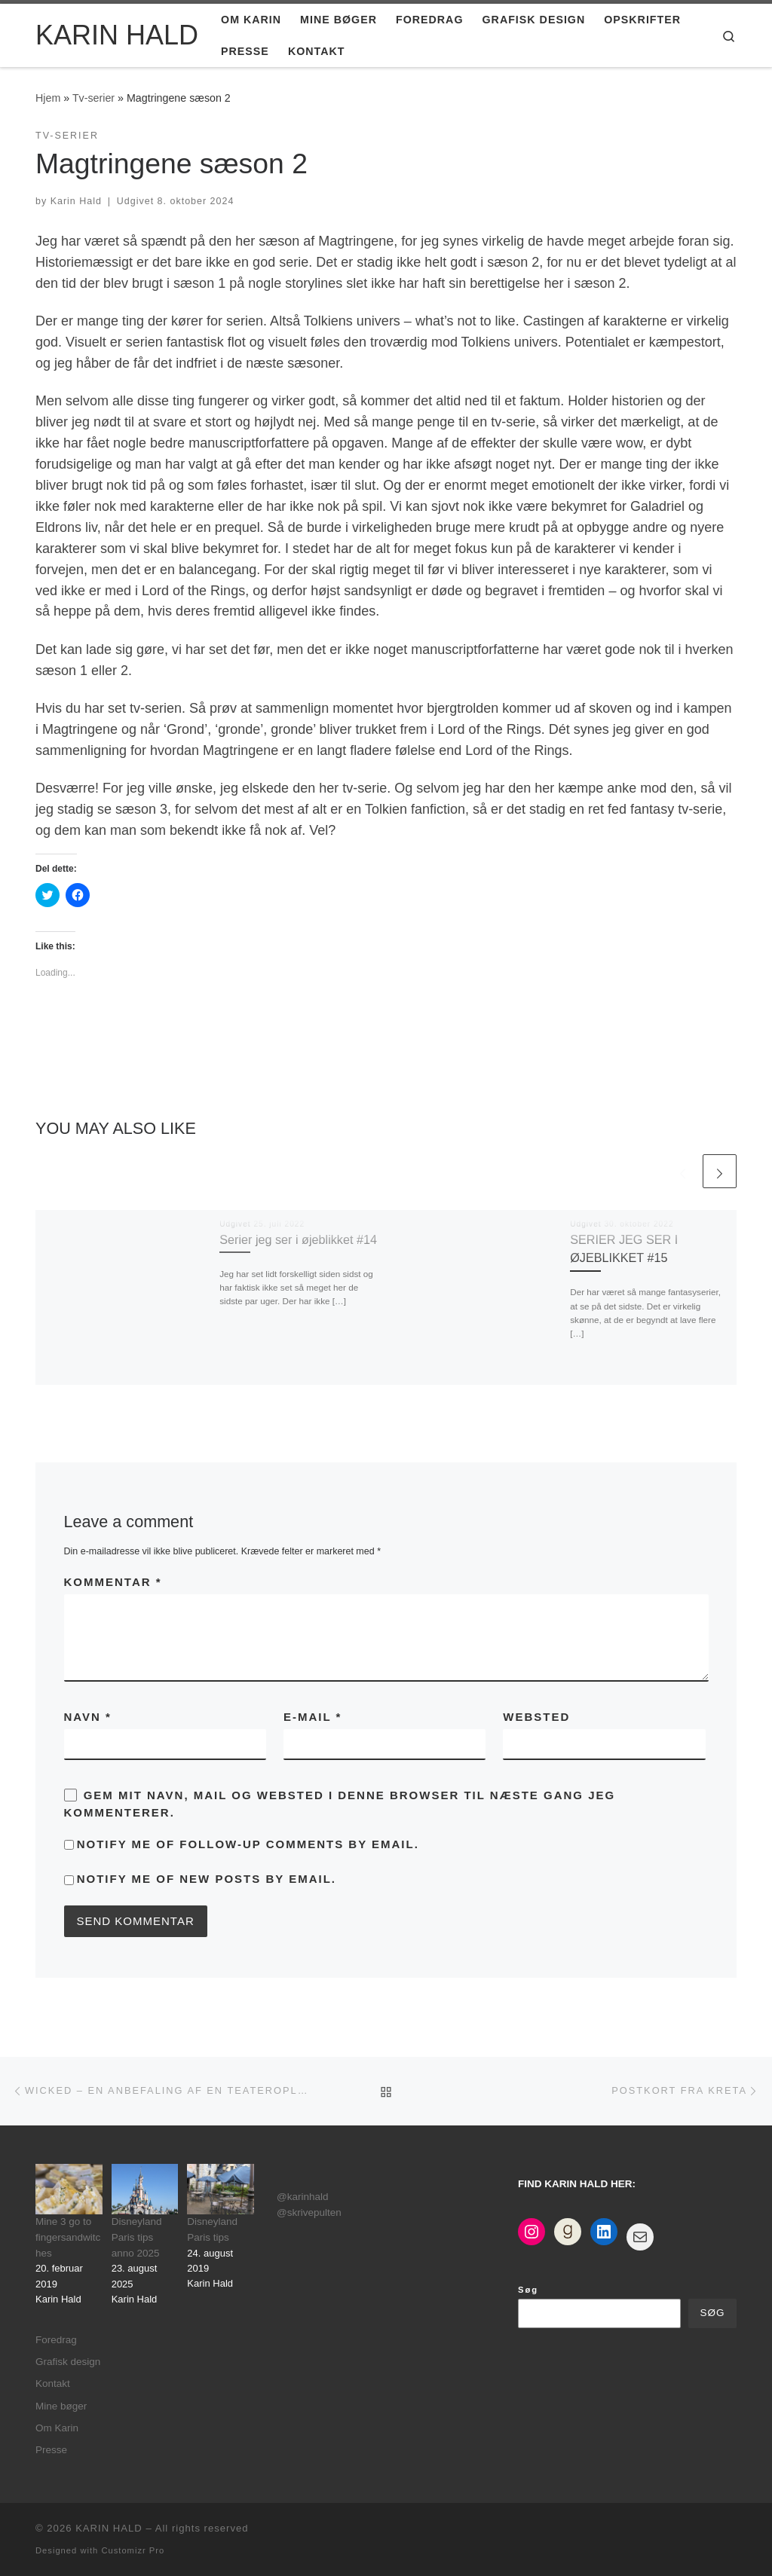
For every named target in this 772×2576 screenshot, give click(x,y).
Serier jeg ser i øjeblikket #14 (298, 1239)
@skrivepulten (309, 2212)
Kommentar (113, 1581)
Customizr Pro (132, 2550)
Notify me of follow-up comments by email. (248, 1844)
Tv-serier (93, 98)
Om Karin (56, 2428)
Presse (51, 2449)
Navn (88, 1716)
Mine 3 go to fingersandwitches (67, 2237)
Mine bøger (61, 2406)
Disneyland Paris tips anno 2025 (137, 2237)
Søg (528, 2289)
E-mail (312, 1716)
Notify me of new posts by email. (206, 1878)
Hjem (47, 98)
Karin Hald (76, 201)
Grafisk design (67, 2361)
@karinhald (303, 2196)
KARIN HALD (108, 2528)
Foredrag (56, 2339)
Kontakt (52, 2383)
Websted (536, 1716)
